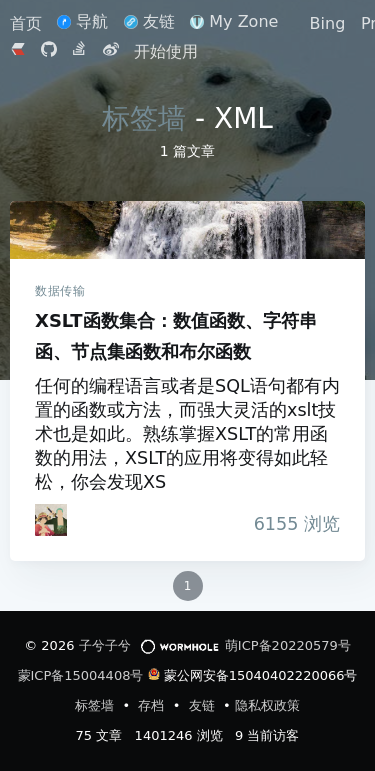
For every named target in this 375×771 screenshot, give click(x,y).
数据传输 (60, 291)
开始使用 (166, 51)
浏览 (291, 524)
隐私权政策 (267, 705)
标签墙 (144, 118)
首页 (28, 23)
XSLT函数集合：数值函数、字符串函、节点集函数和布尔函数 (187, 230)
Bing (328, 23)
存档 (153, 705)
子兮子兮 (105, 645)
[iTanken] (51, 520)
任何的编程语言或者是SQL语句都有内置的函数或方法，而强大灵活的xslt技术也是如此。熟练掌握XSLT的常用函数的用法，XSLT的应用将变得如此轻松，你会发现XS (187, 434)
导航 (82, 21)
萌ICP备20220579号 (288, 645)
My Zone (234, 21)
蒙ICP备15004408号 (81, 675)
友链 (149, 21)
